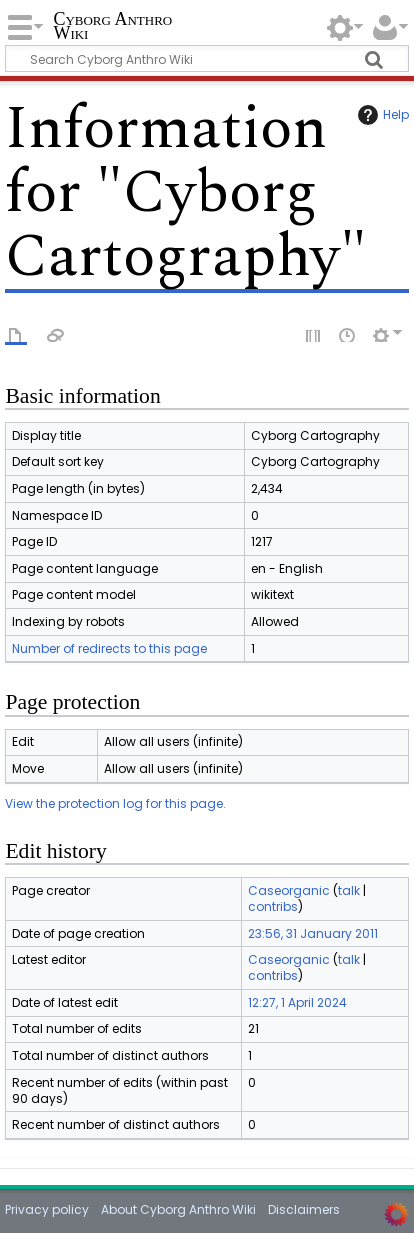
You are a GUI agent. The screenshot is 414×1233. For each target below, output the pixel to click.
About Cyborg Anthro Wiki (178, 1209)
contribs (273, 906)
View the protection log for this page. (115, 803)
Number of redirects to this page (109, 648)
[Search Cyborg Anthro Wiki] (206, 58)
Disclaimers (304, 1209)
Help (381, 115)
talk (349, 890)
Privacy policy (47, 1209)
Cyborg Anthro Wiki (112, 27)
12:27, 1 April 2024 (297, 1002)
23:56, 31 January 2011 (313, 933)
